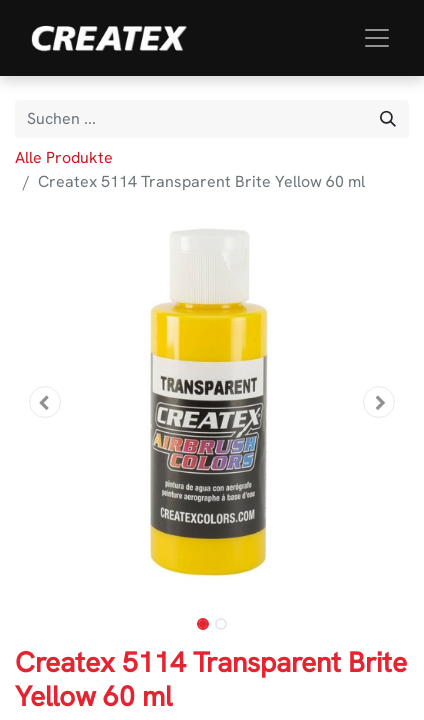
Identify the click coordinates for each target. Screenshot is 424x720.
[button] (44, 402)
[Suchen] (388, 119)
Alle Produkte (64, 157)
